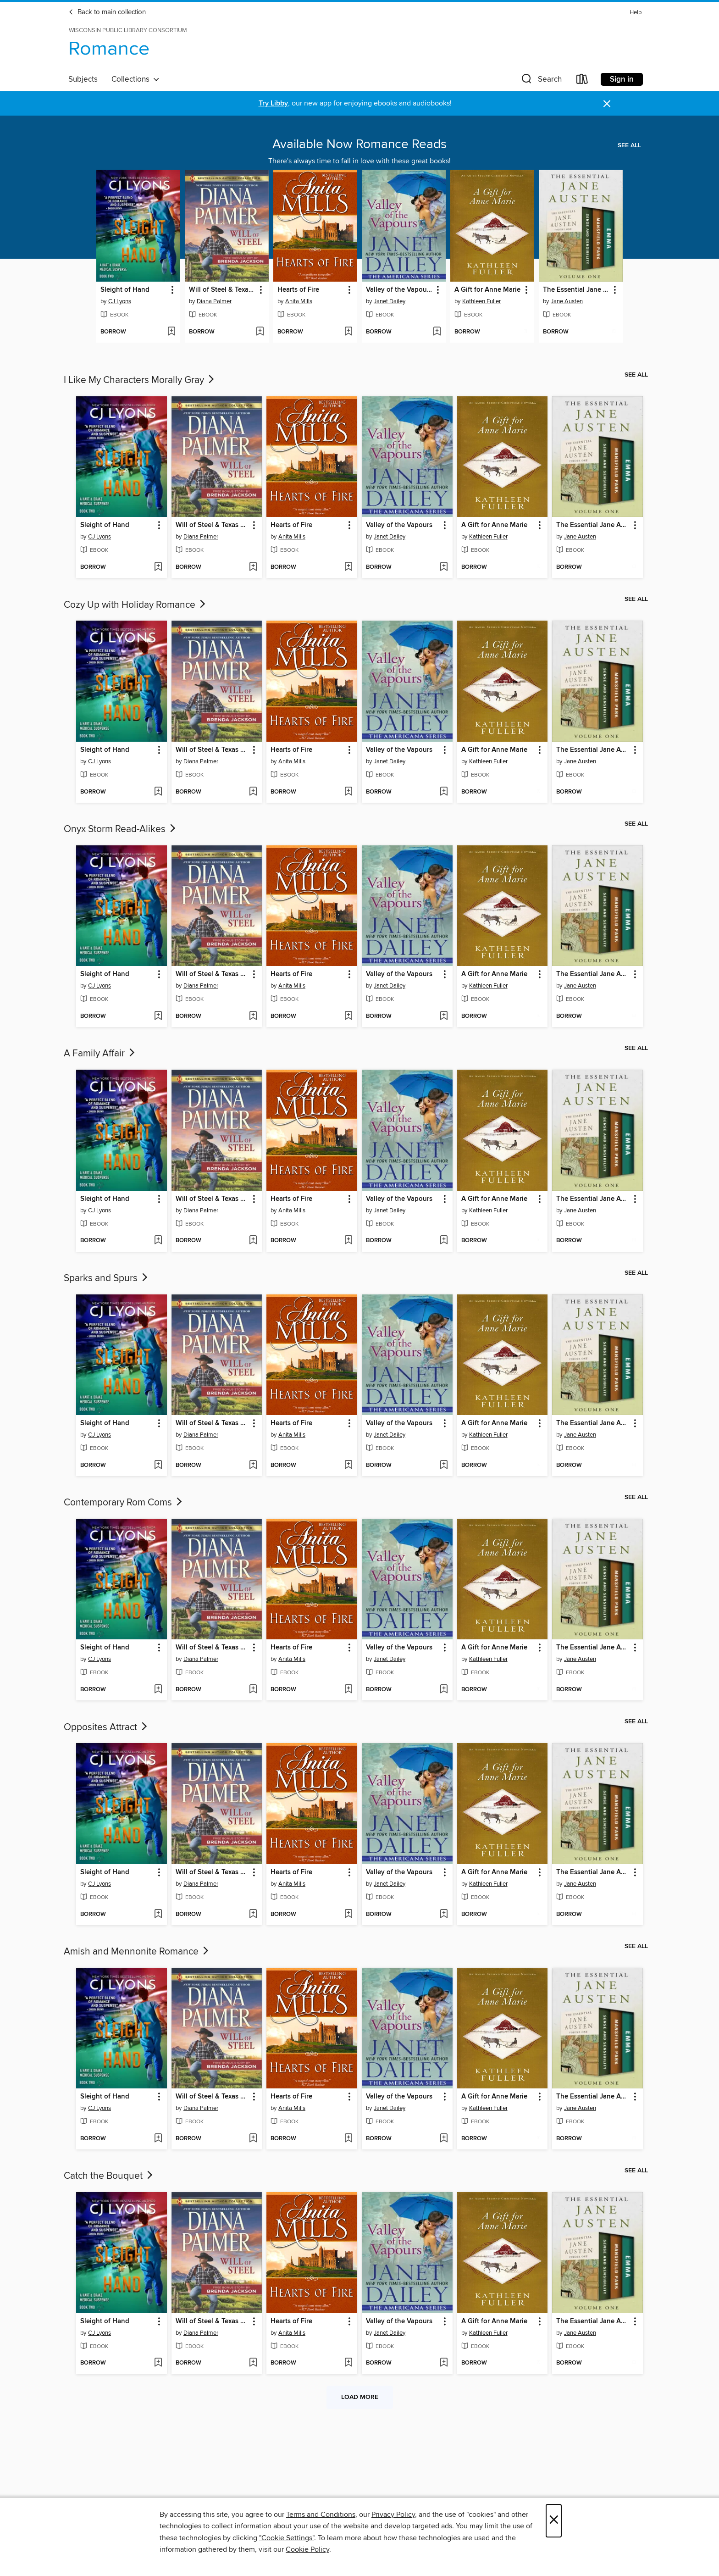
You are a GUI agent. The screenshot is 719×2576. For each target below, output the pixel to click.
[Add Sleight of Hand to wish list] (171, 332)
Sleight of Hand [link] (124, 290)
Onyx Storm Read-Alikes (120, 829)
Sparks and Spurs (106, 1278)
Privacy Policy (393, 2514)
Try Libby (273, 103)
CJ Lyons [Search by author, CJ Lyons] (119, 301)
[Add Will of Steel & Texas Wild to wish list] (259, 332)
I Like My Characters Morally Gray (140, 380)
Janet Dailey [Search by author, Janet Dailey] (389, 301)
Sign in (622, 79)
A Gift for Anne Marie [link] (487, 290)
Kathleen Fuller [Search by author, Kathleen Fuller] (481, 301)
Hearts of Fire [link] (298, 290)
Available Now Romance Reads (359, 144)
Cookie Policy (307, 2549)
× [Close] (553, 2520)
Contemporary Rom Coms (124, 1503)
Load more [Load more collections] (359, 2397)
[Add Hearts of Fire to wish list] (348, 332)
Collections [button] (135, 79)
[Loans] (582, 81)
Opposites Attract (106, 1727)
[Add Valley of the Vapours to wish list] (436, 332)
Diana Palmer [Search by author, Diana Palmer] (214, 301)
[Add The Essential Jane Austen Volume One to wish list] (613, 332)
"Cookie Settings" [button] (286, 2538)
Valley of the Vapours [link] (399, 290)
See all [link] (629, 145)
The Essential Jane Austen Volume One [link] (576, 290)
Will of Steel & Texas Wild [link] (222, 290)
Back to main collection (107, 12)
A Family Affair (100, 1054)
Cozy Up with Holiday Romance (135, 605)
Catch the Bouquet (109, 2176)
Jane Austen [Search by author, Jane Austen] (567, 301)
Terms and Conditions (320, 2514)
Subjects (83, 79)
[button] (541, 81)
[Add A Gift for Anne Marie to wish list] (525, 332)
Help (636, 12)
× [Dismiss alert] (607, 104)
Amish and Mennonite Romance (137, 1952)
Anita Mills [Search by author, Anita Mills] (298, 301)
